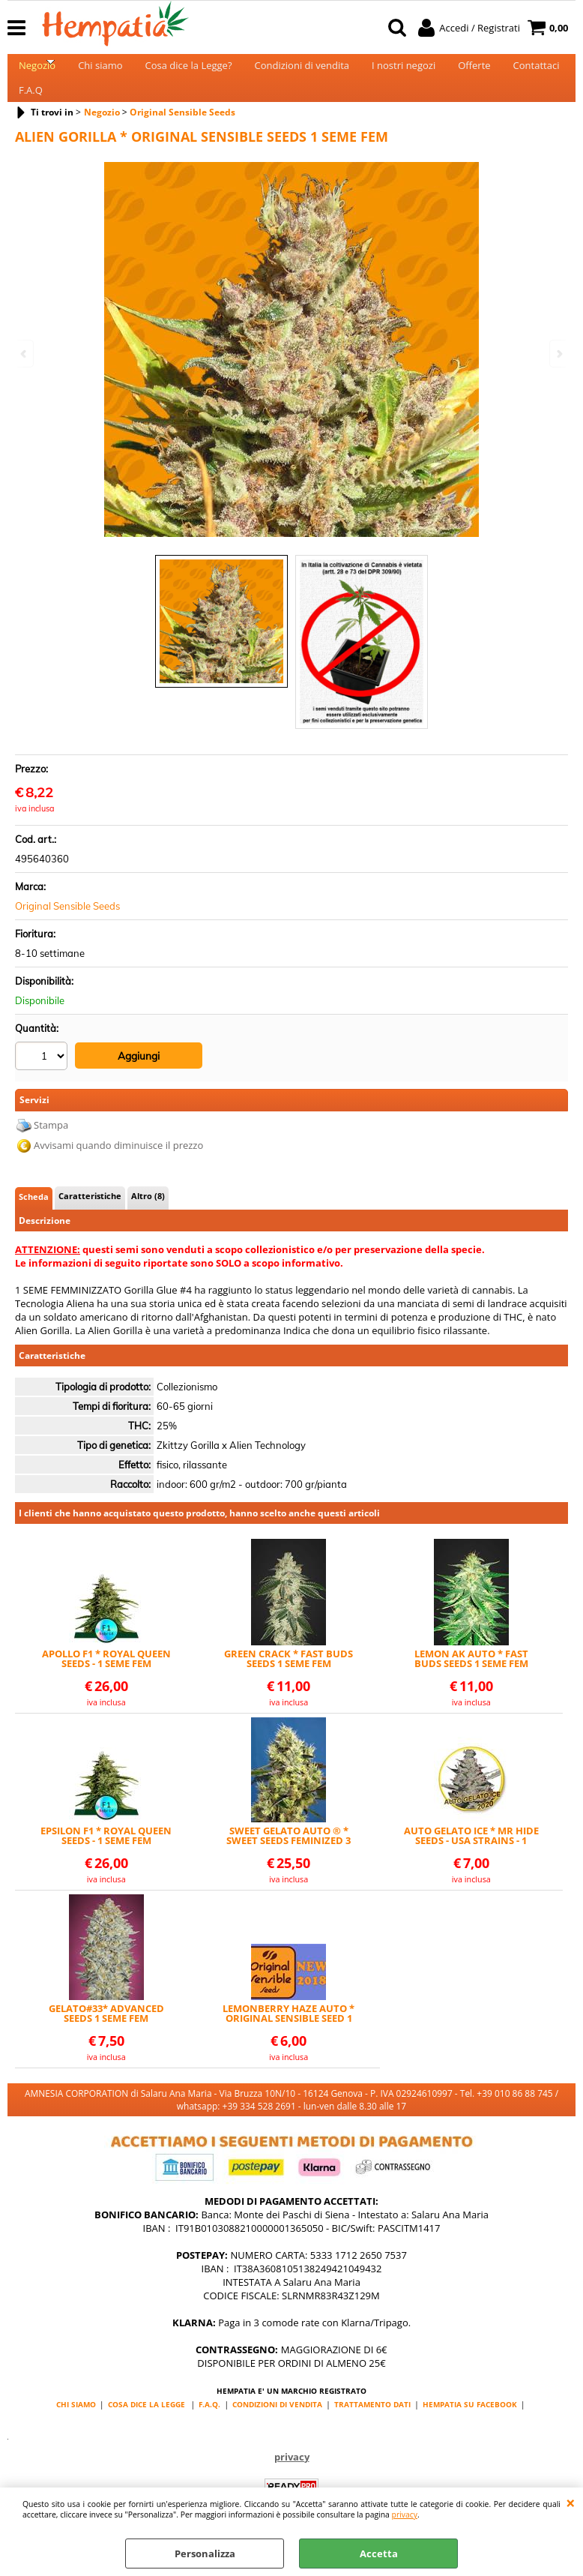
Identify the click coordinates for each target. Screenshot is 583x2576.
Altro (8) (148, 1218)
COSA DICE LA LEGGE (146, 2426)
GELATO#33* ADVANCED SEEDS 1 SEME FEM (106, 2035)
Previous (24, 353)
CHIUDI (571, 2502)
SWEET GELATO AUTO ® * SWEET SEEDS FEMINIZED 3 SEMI (288, 1857)
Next (558, 353)
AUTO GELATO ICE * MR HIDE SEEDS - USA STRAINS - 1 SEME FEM (471, 1857)
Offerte (474, 72)
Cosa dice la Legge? (188, 72)
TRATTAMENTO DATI (372, 2426)
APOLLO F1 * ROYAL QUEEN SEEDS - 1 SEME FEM (106, 1680)
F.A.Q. (209, 2426)
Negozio (37, 72)
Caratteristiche (89, 1218)
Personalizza (205, 2553)
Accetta (379, 2553)
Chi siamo (100, 72)
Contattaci (536, 72)
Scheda (34, 1219)
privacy (404, 2514)
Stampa (51, 1147)
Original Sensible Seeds (67, 931)
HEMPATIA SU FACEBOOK (470, 2426)
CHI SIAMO (76, 2426)
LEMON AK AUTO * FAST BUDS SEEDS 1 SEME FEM (471, 1680)
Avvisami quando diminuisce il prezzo (118, 1167)
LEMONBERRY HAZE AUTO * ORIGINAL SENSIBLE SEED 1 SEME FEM (288, 2035)
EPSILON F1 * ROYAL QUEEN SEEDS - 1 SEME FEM (106, 1857)
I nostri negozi (403, 72)
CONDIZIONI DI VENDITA (277, 2426)
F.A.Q (31, 109)
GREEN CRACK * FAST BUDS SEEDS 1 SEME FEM (288, 1680)
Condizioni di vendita (302, 72)
